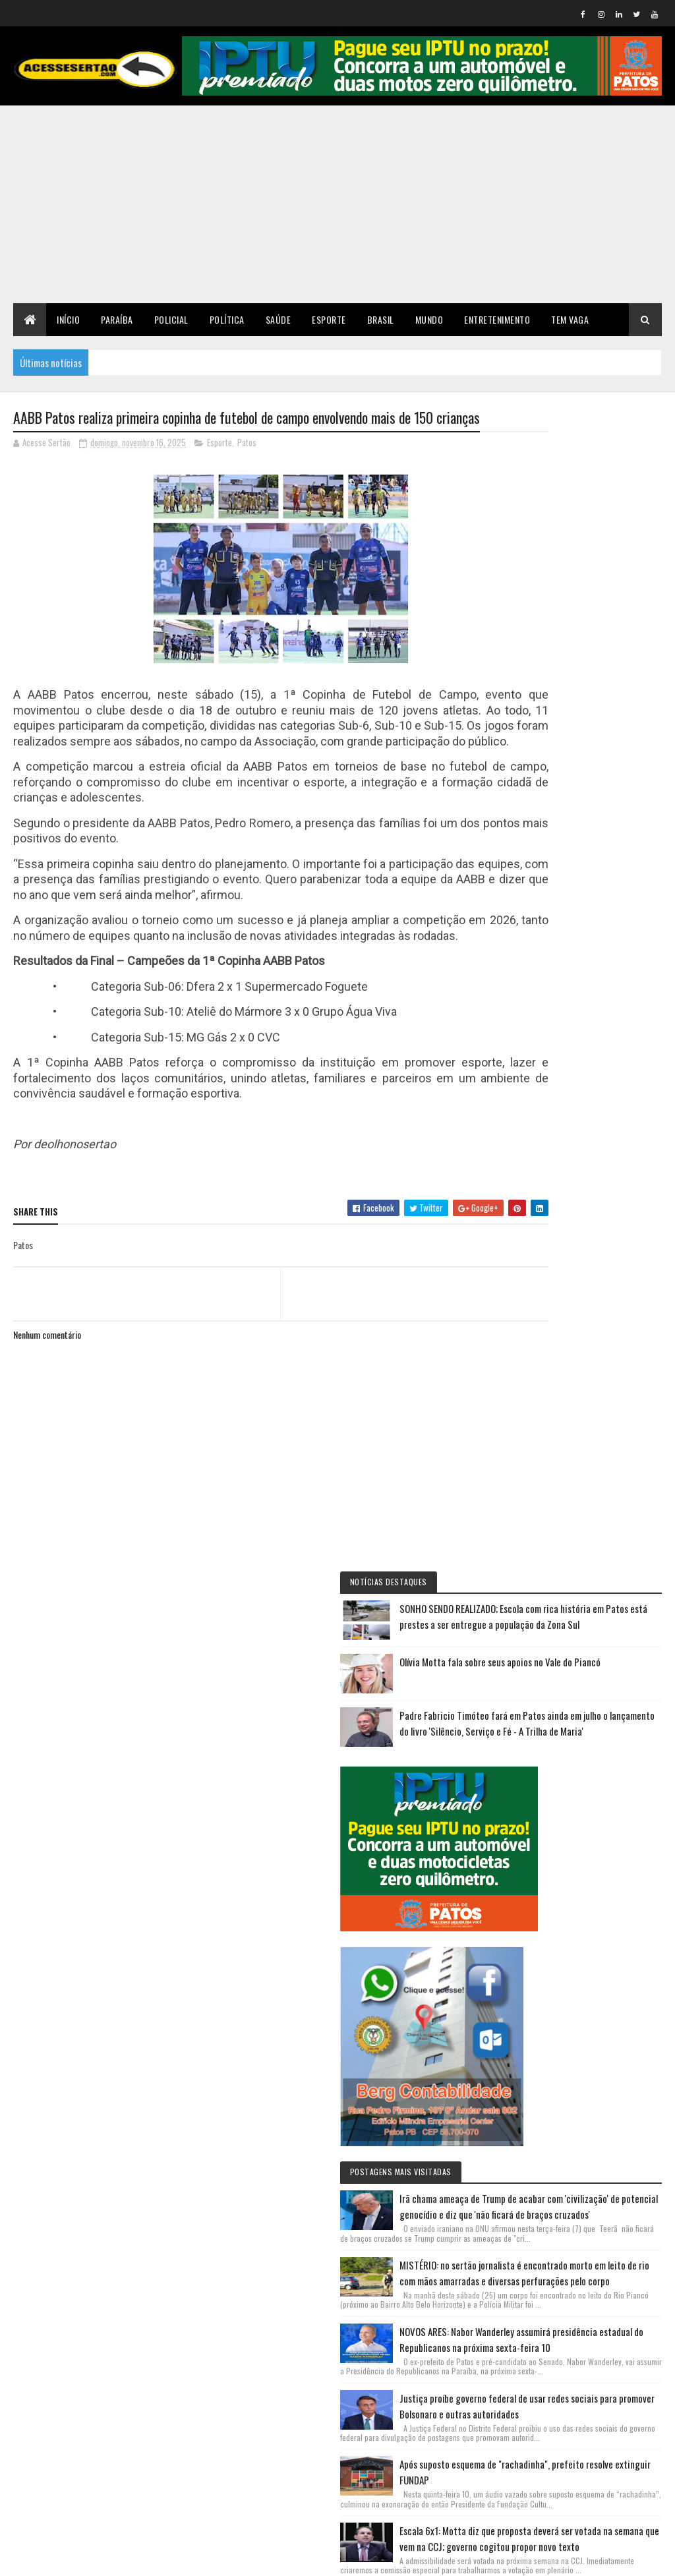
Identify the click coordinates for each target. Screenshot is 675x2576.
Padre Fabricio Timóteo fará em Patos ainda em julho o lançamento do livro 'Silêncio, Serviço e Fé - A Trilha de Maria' (586, 633)
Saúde (278, 319)
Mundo (429, 319)
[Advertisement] (337, 204)
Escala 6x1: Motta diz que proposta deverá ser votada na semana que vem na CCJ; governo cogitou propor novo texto (583, 1789)
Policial (171, 319)
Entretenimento (497, 319)
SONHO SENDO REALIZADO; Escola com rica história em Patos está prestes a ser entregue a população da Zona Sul (584, 479)
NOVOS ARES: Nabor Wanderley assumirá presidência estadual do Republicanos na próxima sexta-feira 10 (581, 1422)
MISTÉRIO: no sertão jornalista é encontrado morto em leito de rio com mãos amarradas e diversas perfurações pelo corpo (586, 1289)
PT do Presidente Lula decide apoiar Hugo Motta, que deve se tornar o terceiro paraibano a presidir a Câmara (583, 1922)
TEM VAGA (570, 319)
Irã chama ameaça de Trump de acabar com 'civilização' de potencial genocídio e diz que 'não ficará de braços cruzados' (582, 1156)
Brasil (380, 319)
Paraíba (117, 319)
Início (68, 319)
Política (227, 319)
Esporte (329, 319)
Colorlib (63, 2557)
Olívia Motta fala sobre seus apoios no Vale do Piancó (615, 556)
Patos (246, 466)
